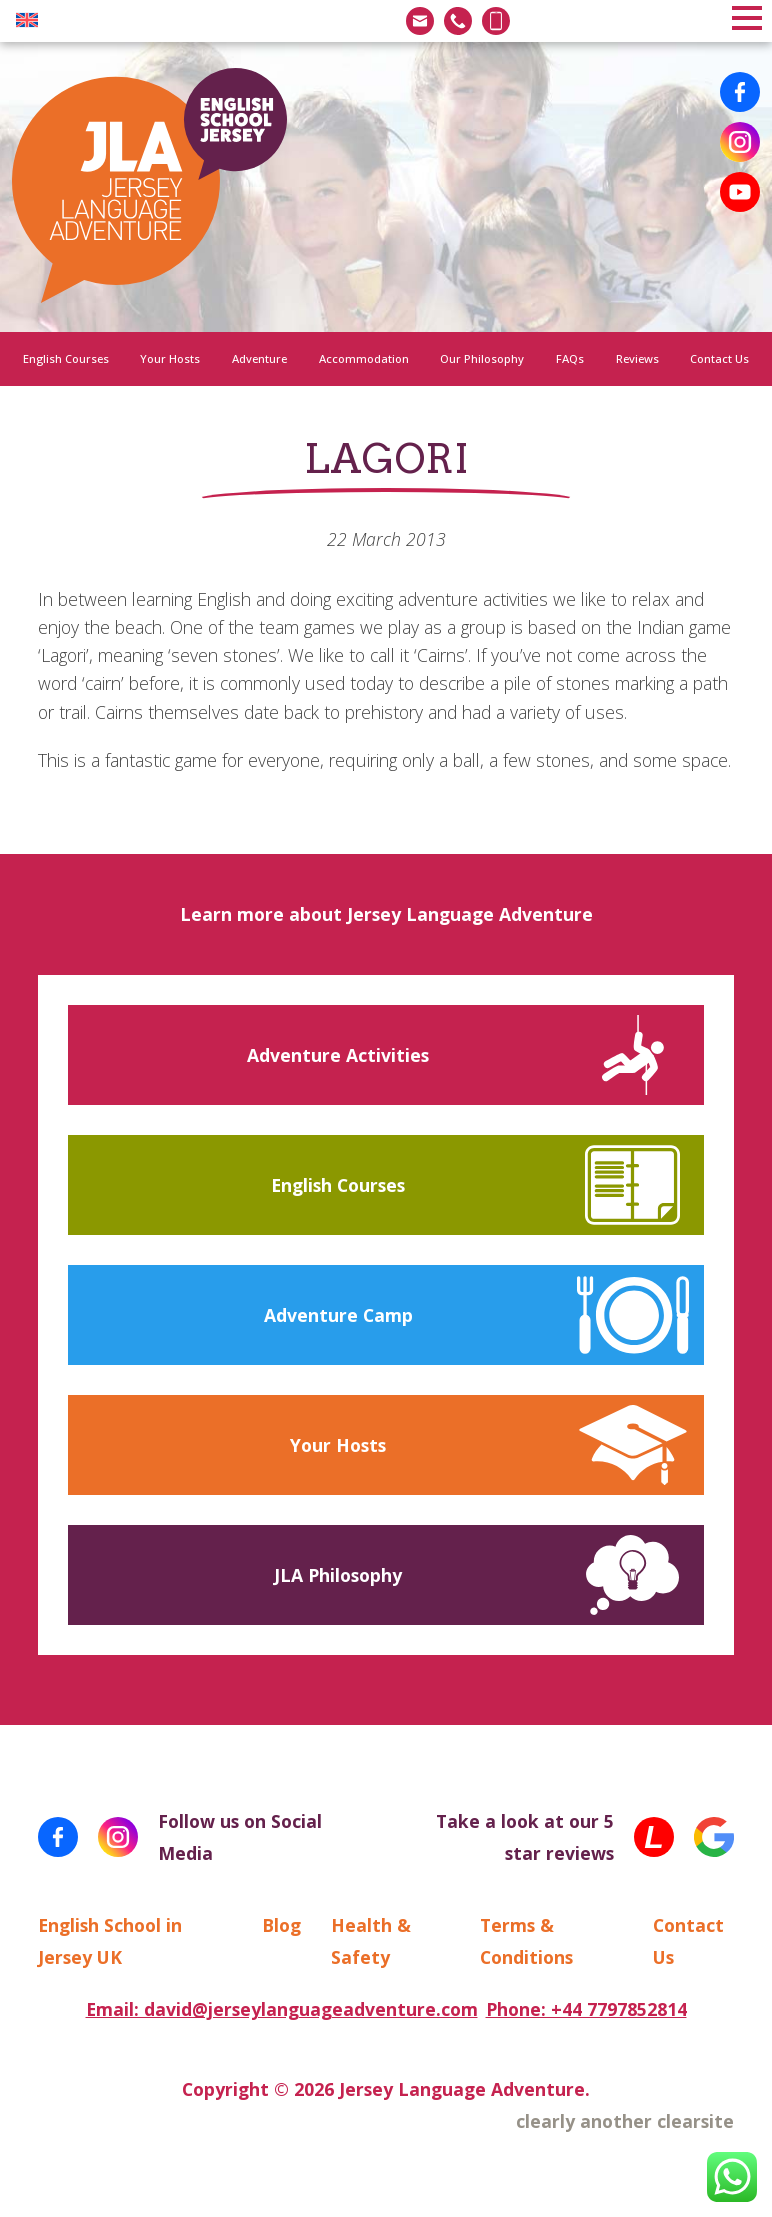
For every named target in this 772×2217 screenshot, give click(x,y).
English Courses (66, 358)
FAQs (570, 358)
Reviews (637, 358)
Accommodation (364, 358)
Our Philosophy (482, 358)
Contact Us (719, 358)
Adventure (259, 358)
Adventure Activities (338, 1055)
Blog (281, 1925)
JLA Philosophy (338, 1575)
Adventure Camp (338, 1315)
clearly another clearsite (625, 2121)
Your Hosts (170, 358)
